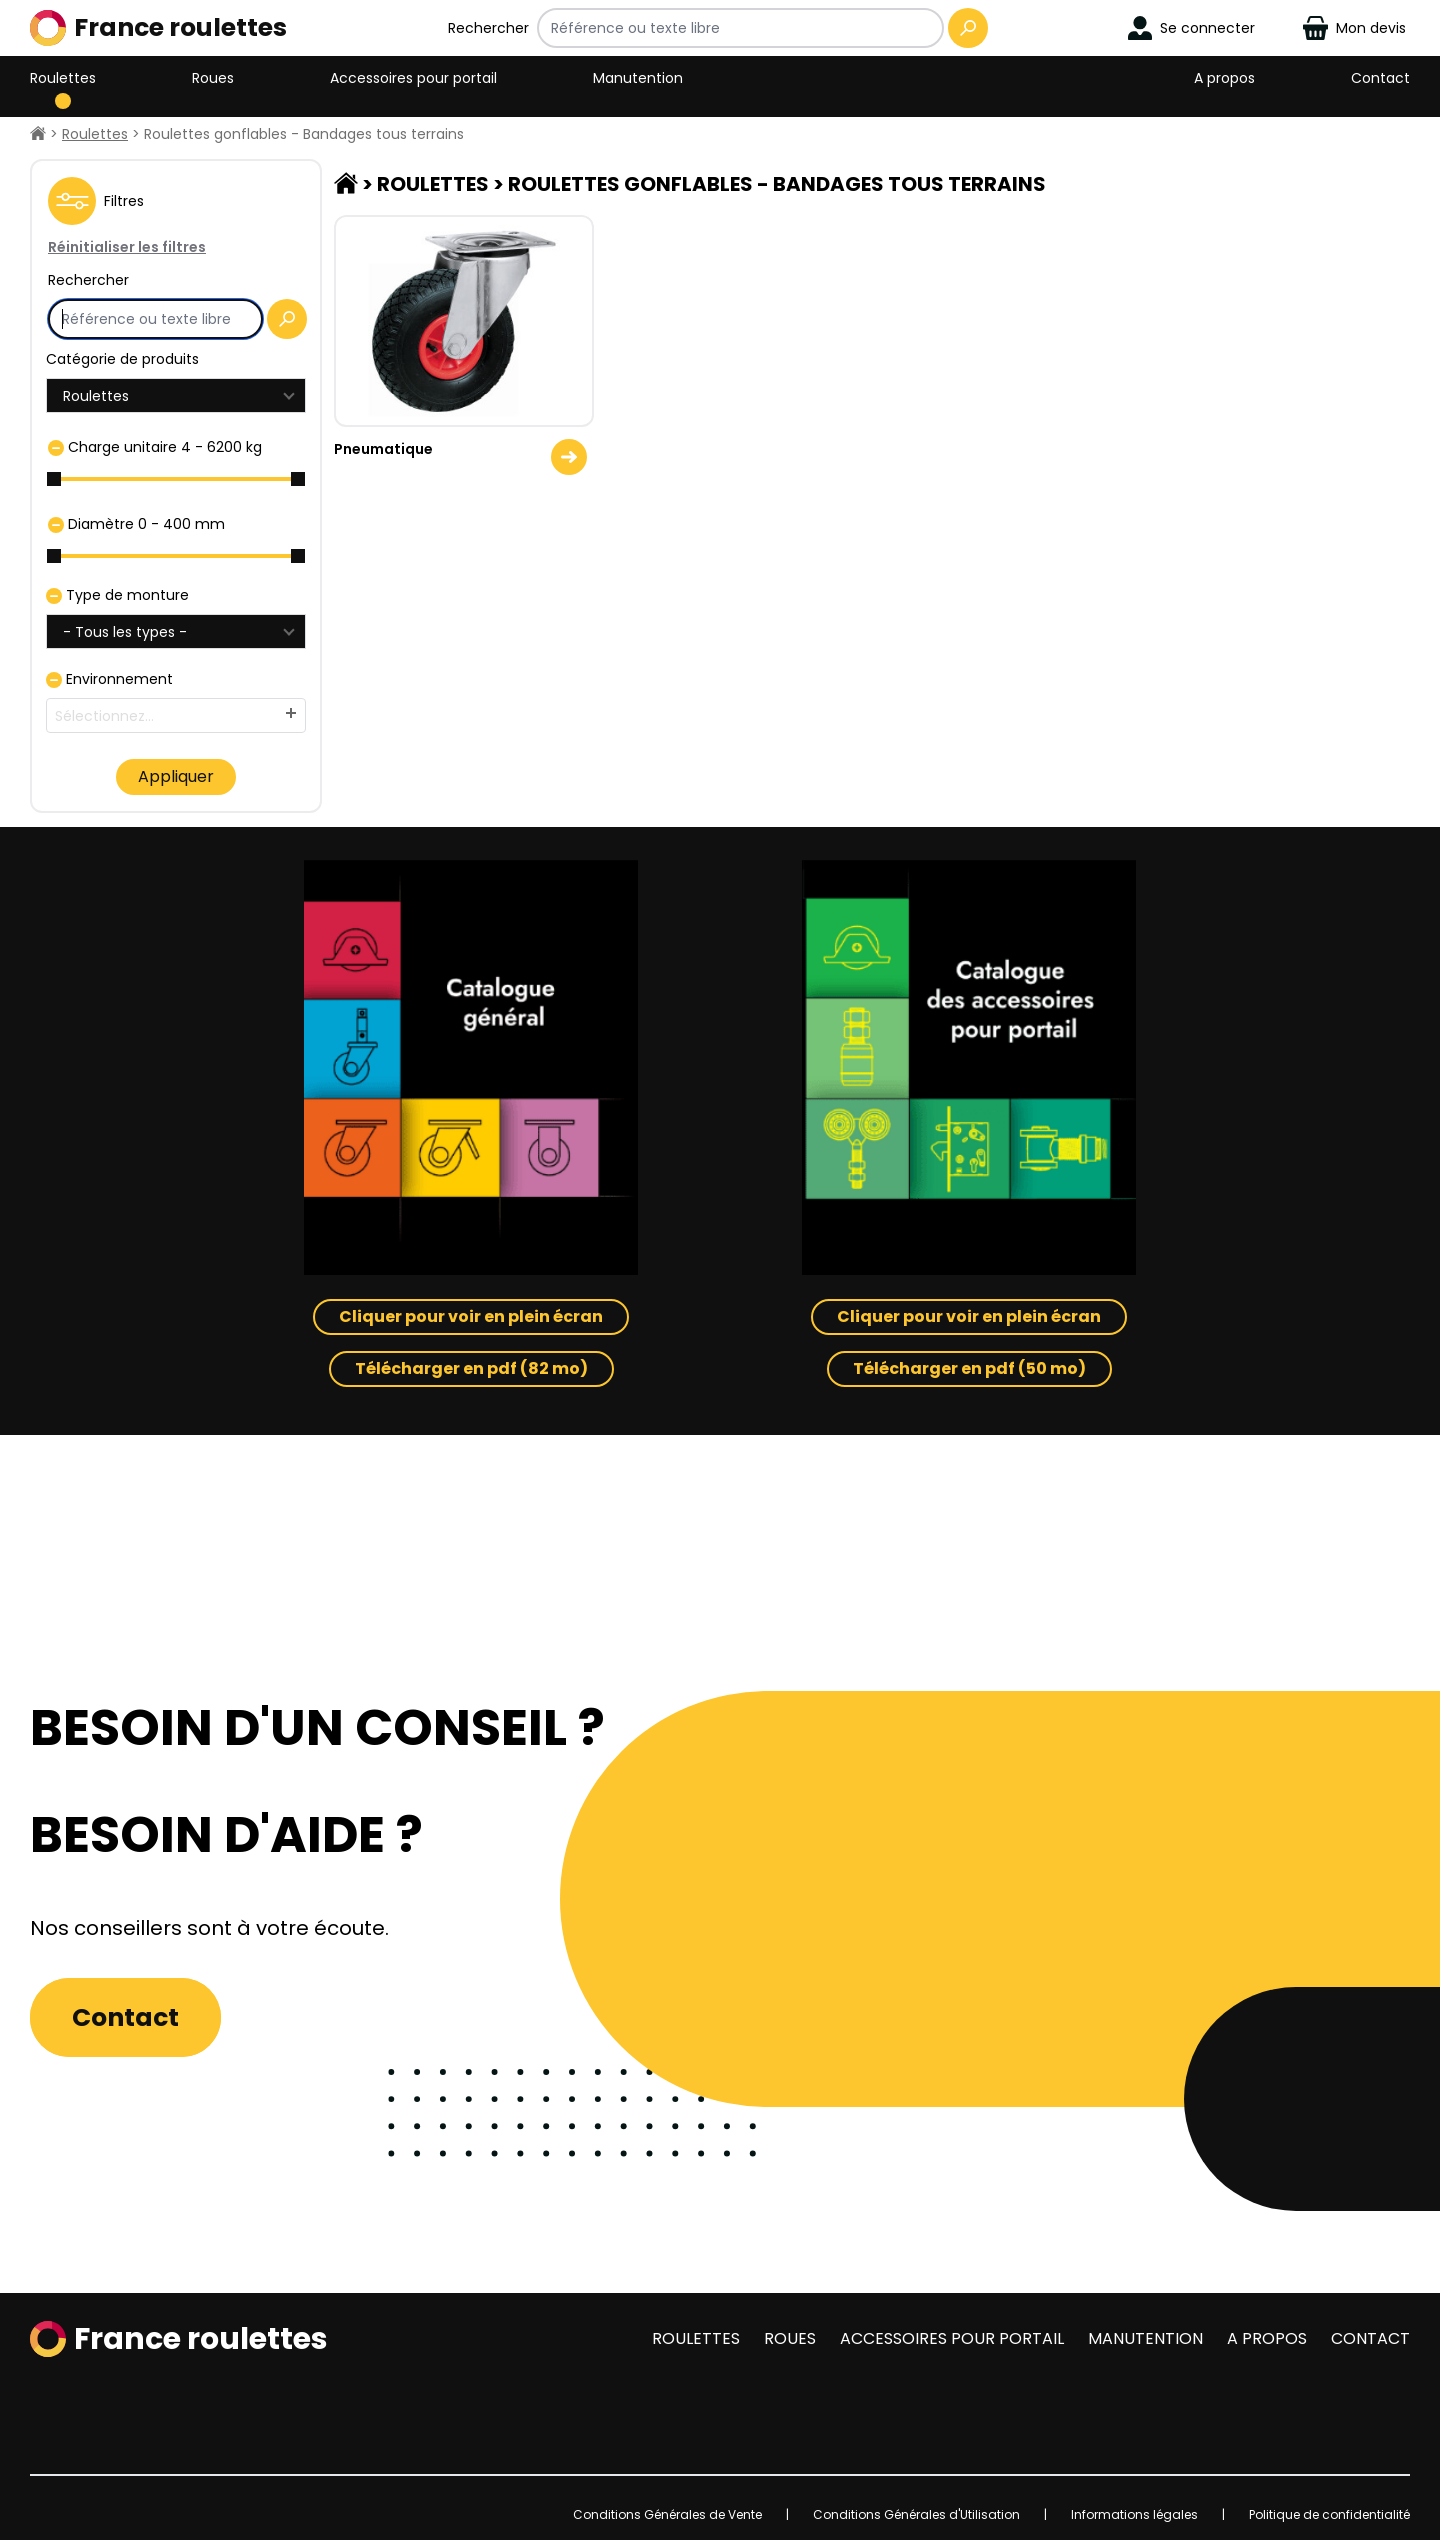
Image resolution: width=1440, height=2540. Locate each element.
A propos (1224, 78)
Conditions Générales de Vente (667, 2514)
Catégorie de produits (122, 359)
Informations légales (1134, 2514)
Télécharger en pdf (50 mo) (969, 1368)
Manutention (638, 78)
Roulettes (63, 78)
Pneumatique (383, 449)
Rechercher (488, 28)
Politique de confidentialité (1329, 2514)
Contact (1380, 78)
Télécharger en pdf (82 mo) (471, 1368)
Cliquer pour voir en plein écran (471, 1316)
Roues (213, 78)
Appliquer (176, 776)
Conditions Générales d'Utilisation (916, 2514)
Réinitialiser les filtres (127, 247)
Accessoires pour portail (413, 78)
